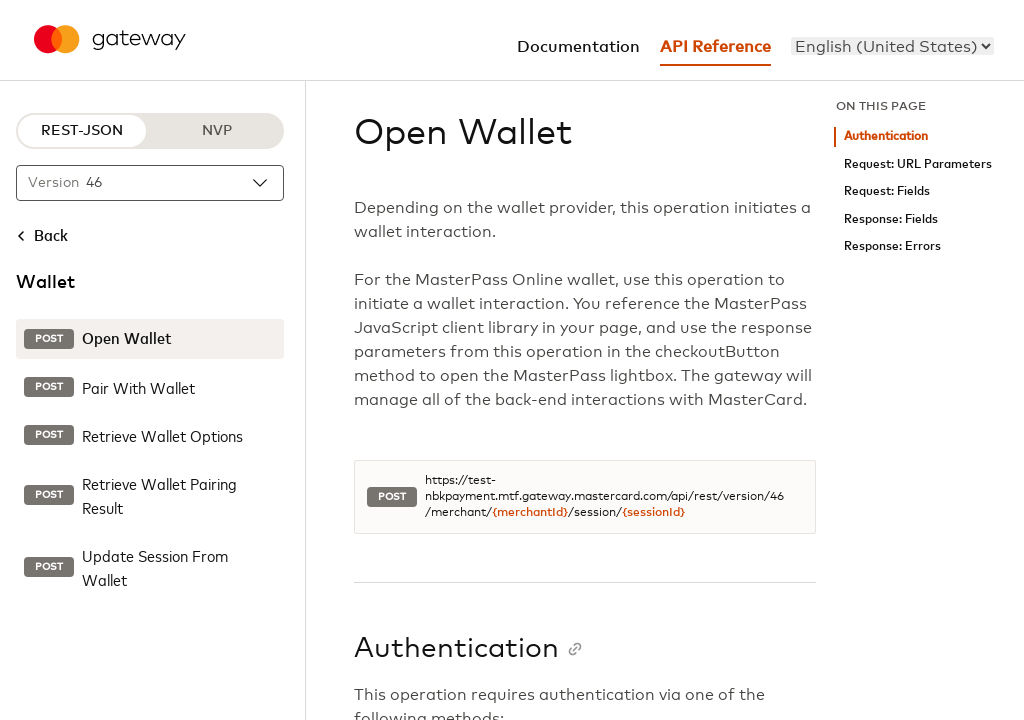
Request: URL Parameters (918, 164)
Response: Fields (891, 219)
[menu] (892, 46)
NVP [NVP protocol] (217, 131)
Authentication (886, 136)
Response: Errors (892, 246)
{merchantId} (530, 513)
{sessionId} (653, 513)
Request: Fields (887, 191)
